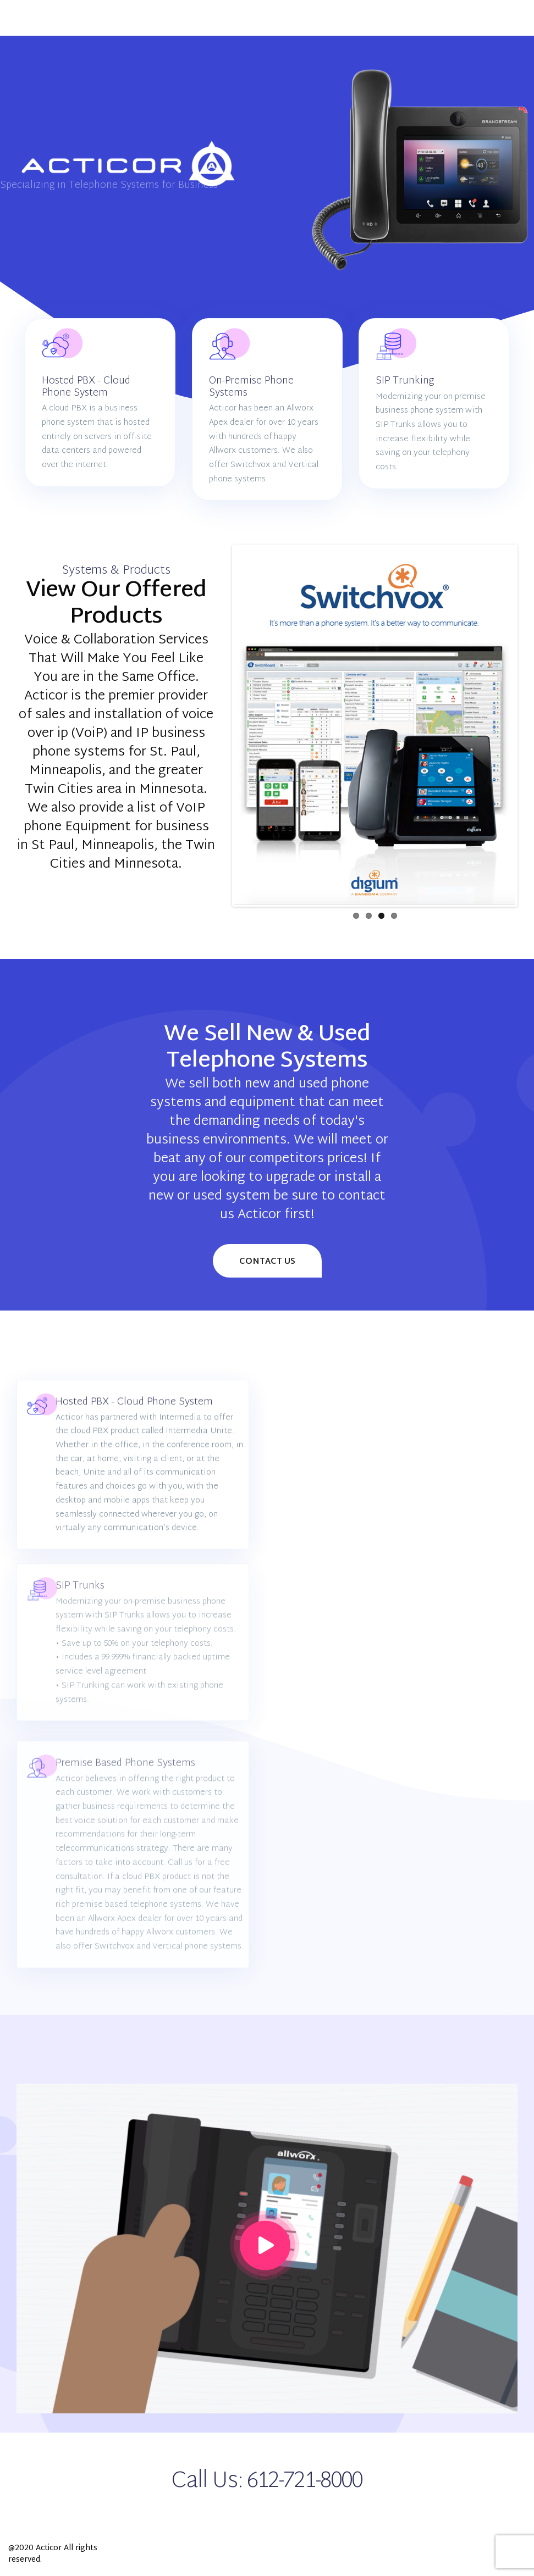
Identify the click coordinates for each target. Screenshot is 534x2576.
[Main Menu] (24, 18)
